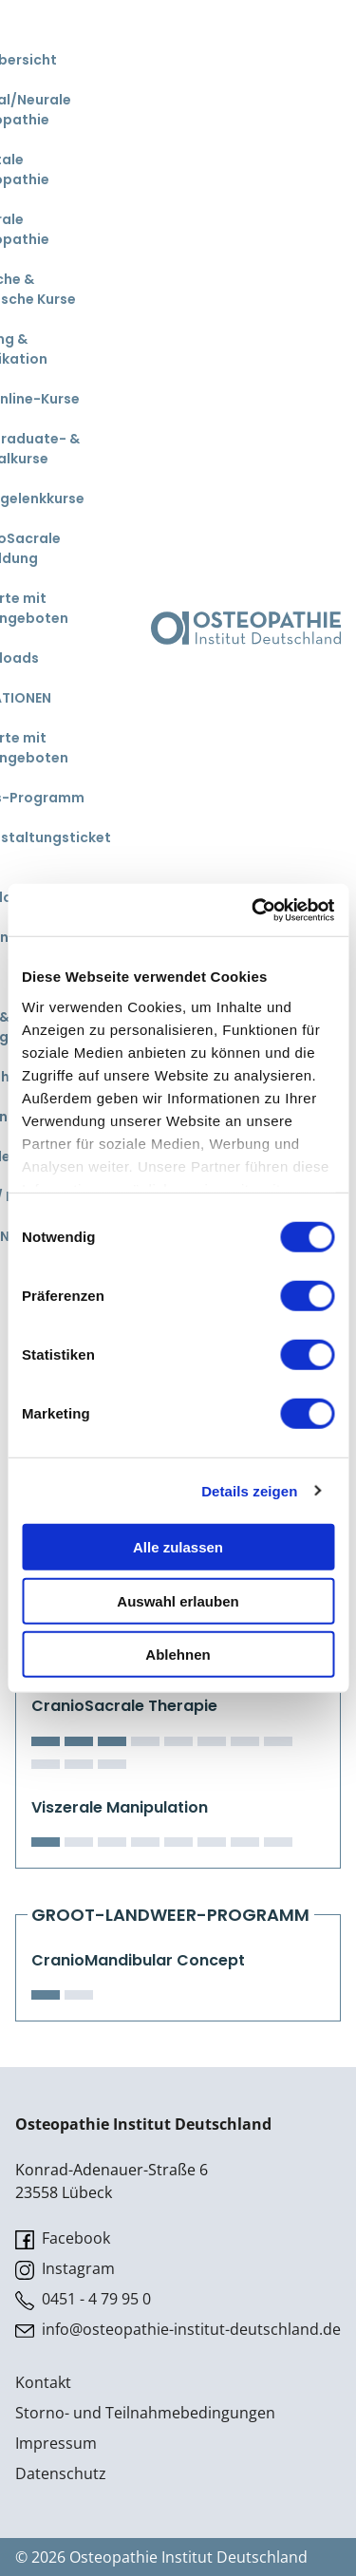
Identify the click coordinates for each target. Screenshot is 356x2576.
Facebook (62, 2238)
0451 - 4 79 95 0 (83, 2299)
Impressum (56, 2443)
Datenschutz (60, 2473)
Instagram (65, 2269)
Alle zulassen (178, 1547)
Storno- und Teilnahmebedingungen (145, 2412)
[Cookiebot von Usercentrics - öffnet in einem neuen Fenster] (253, 909)
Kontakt (43, 2382)
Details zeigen (249, 1490)
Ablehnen (177, 1654)
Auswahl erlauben (177, 1600)
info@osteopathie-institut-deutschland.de (178, 2330)
